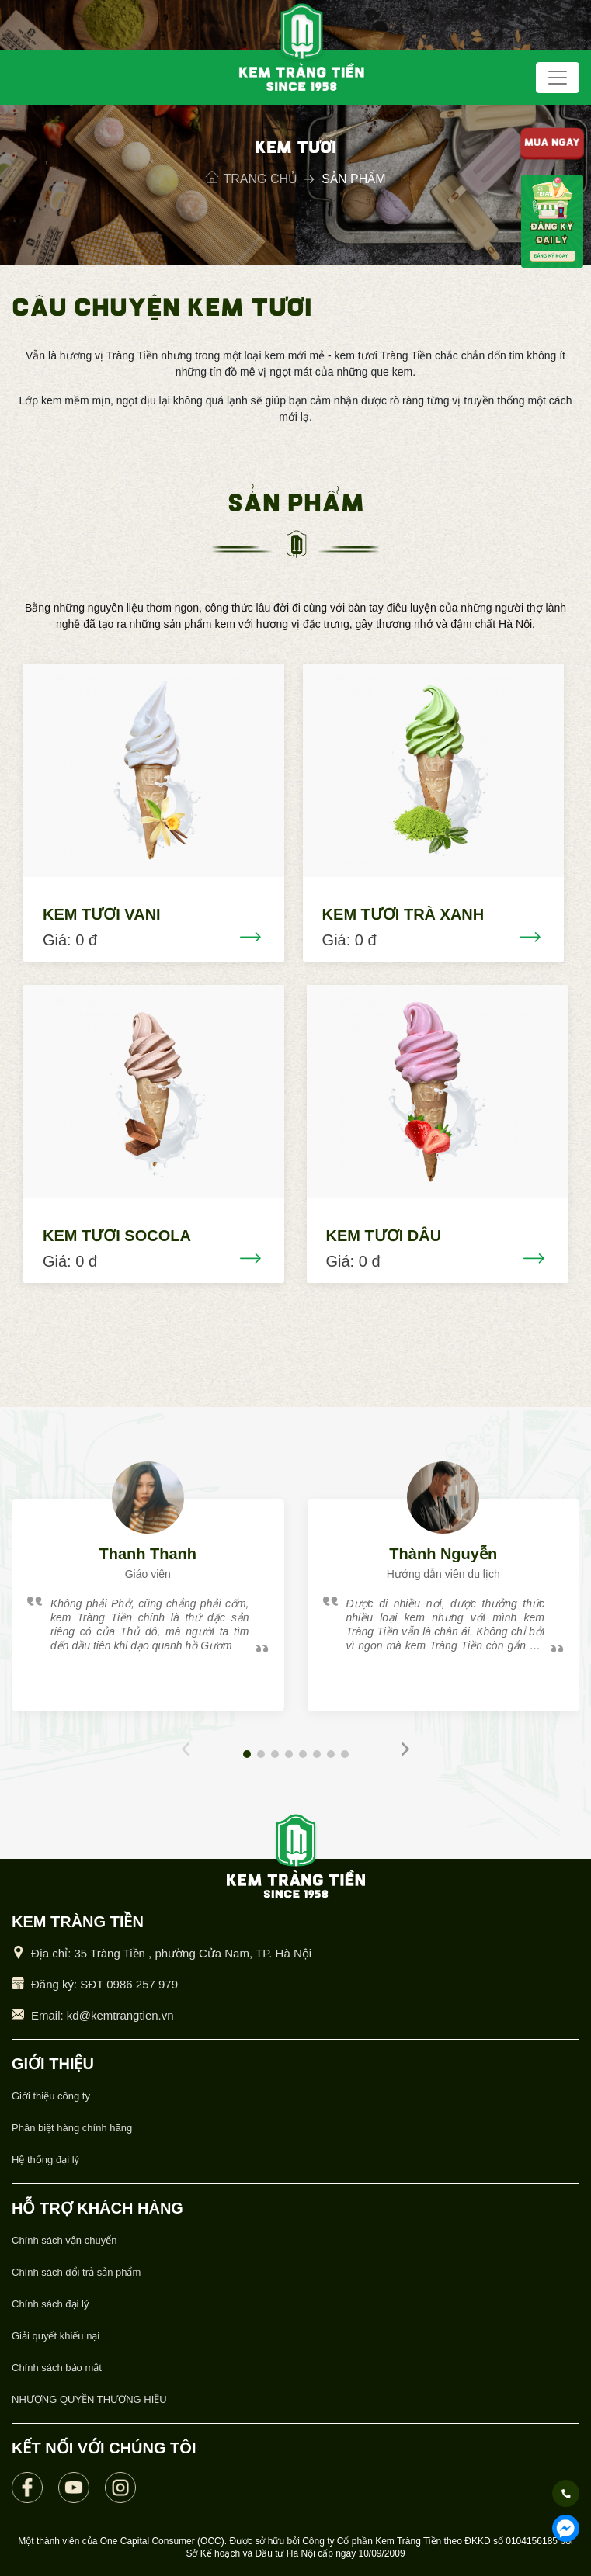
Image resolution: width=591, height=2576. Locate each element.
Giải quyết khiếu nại (55, 2336)
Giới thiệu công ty (51, 2096)
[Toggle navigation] (557, 77)
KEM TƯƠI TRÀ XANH (403, 914)
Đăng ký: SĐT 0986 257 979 (104, 1984)
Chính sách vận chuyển (64, 2240)
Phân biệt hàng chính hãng (72, 2128)
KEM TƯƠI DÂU (384, 1235)
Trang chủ (253, 178)
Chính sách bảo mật (57, 2367)
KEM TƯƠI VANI (102, 914)
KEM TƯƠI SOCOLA (117, 1235)
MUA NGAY (552, 144)
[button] (247, 1754)
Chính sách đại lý (50, 2304)
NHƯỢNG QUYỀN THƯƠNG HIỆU (89, 2399)
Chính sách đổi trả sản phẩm (76, 2272)
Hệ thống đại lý (45, 2159)
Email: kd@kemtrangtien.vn (102, 2015)
